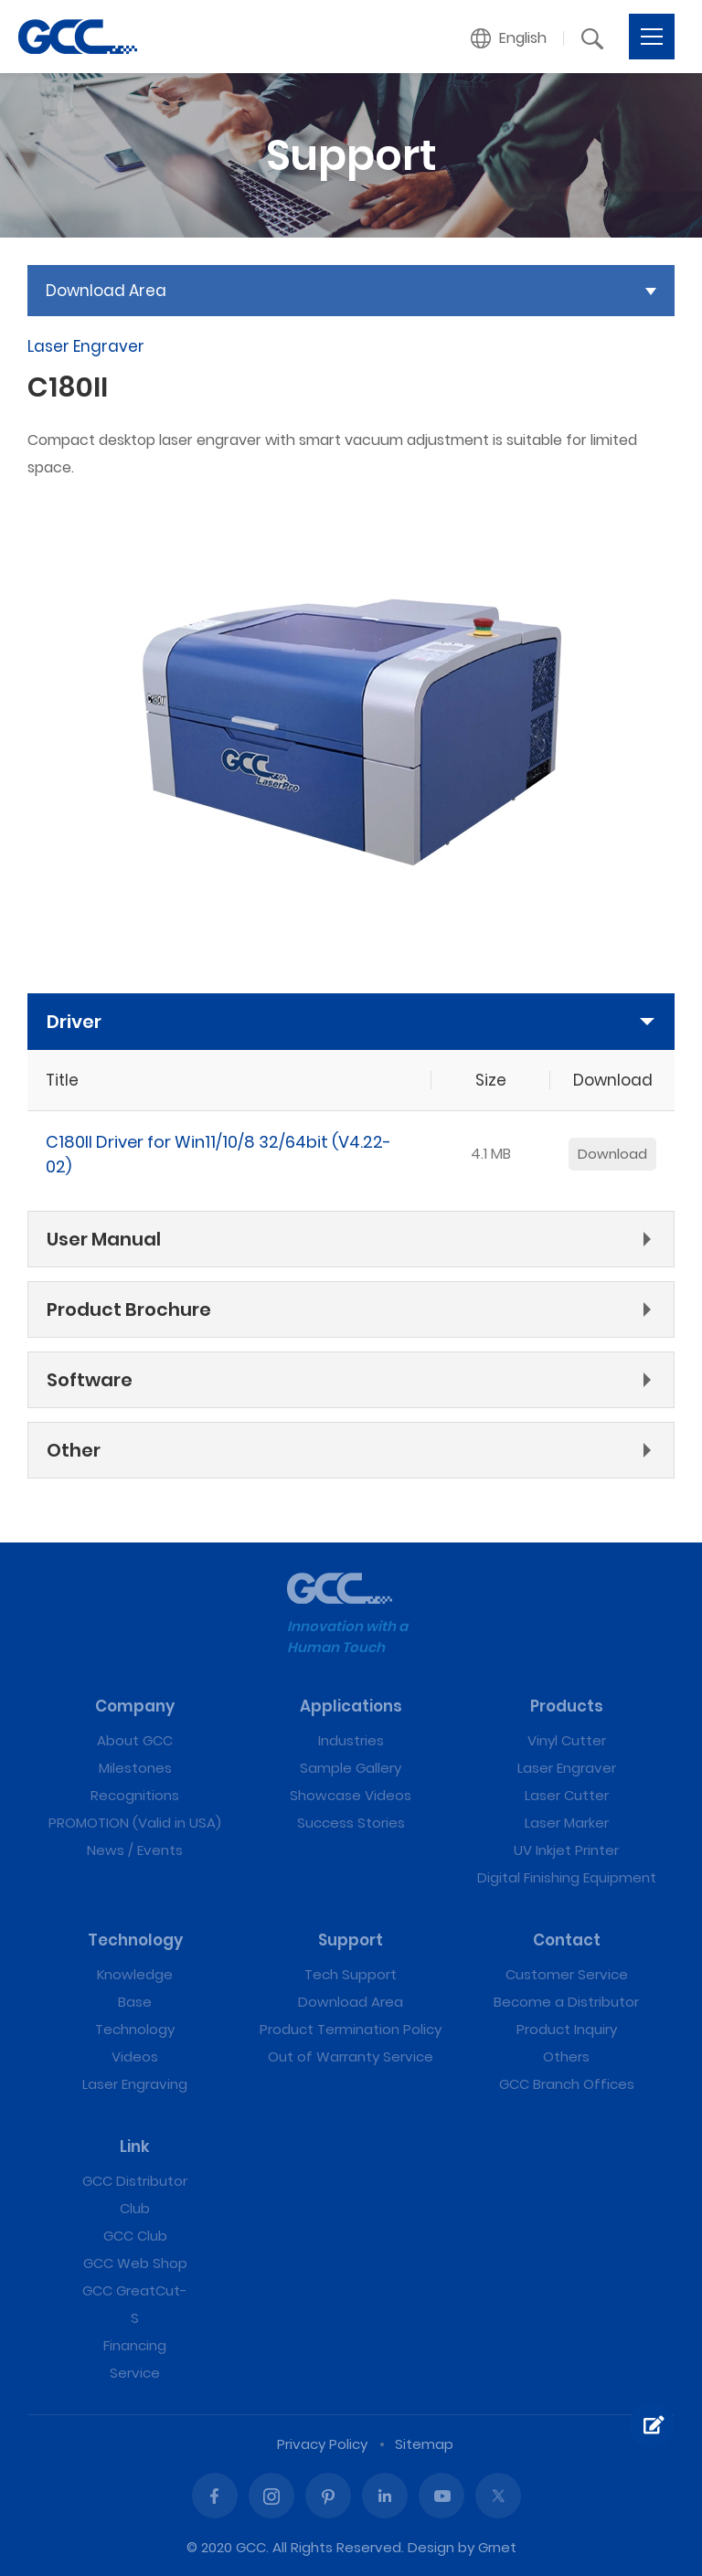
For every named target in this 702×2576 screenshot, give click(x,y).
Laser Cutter (567, 1795)
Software (90, 1380)
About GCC (135, 1740)
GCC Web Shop (135, 2263)
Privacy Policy (322, 2444)
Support (350, 1940)
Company (135, 1706)
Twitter (498, 2495)
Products (566, 1706)
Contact (567, 1940)
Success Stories (351, 1822)
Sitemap (424, 2444)
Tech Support (350, 1974)
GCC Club (135, 2235)
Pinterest (328, 2495)
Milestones (135, 1767)
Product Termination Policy (350, 2029)
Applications (351, 1706)
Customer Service (566, 1974)
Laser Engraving (134, 2084)
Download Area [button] (106, 291)
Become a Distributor (566, 2001)
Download (612, 1153)
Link (135, 2146)
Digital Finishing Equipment (566, 1877)
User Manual (104, 1239)
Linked (385, 2495)
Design (431, 2547)
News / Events (135, 1850)
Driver (74, 1021)
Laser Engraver (566, 1767)
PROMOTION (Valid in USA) (134, 1822)
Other (74, 1450)
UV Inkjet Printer (566, 1850)
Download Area (350, 2001)
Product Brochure (129, 1309)
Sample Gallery (350, 1767)
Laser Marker (567, 1822)
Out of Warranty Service (350, 2056)
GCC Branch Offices (566, 2084)
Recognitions (134, 1795)
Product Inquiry (566, 2029)
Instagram (271, 2495)
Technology (135, 1940)
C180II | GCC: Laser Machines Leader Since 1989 (77, 36)
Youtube (441, 2495)
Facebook (215, 2495)
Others (566, 2056)
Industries (351, 1740)
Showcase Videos (350, 1795)
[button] (509, 38)
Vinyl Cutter (566, 1740)
